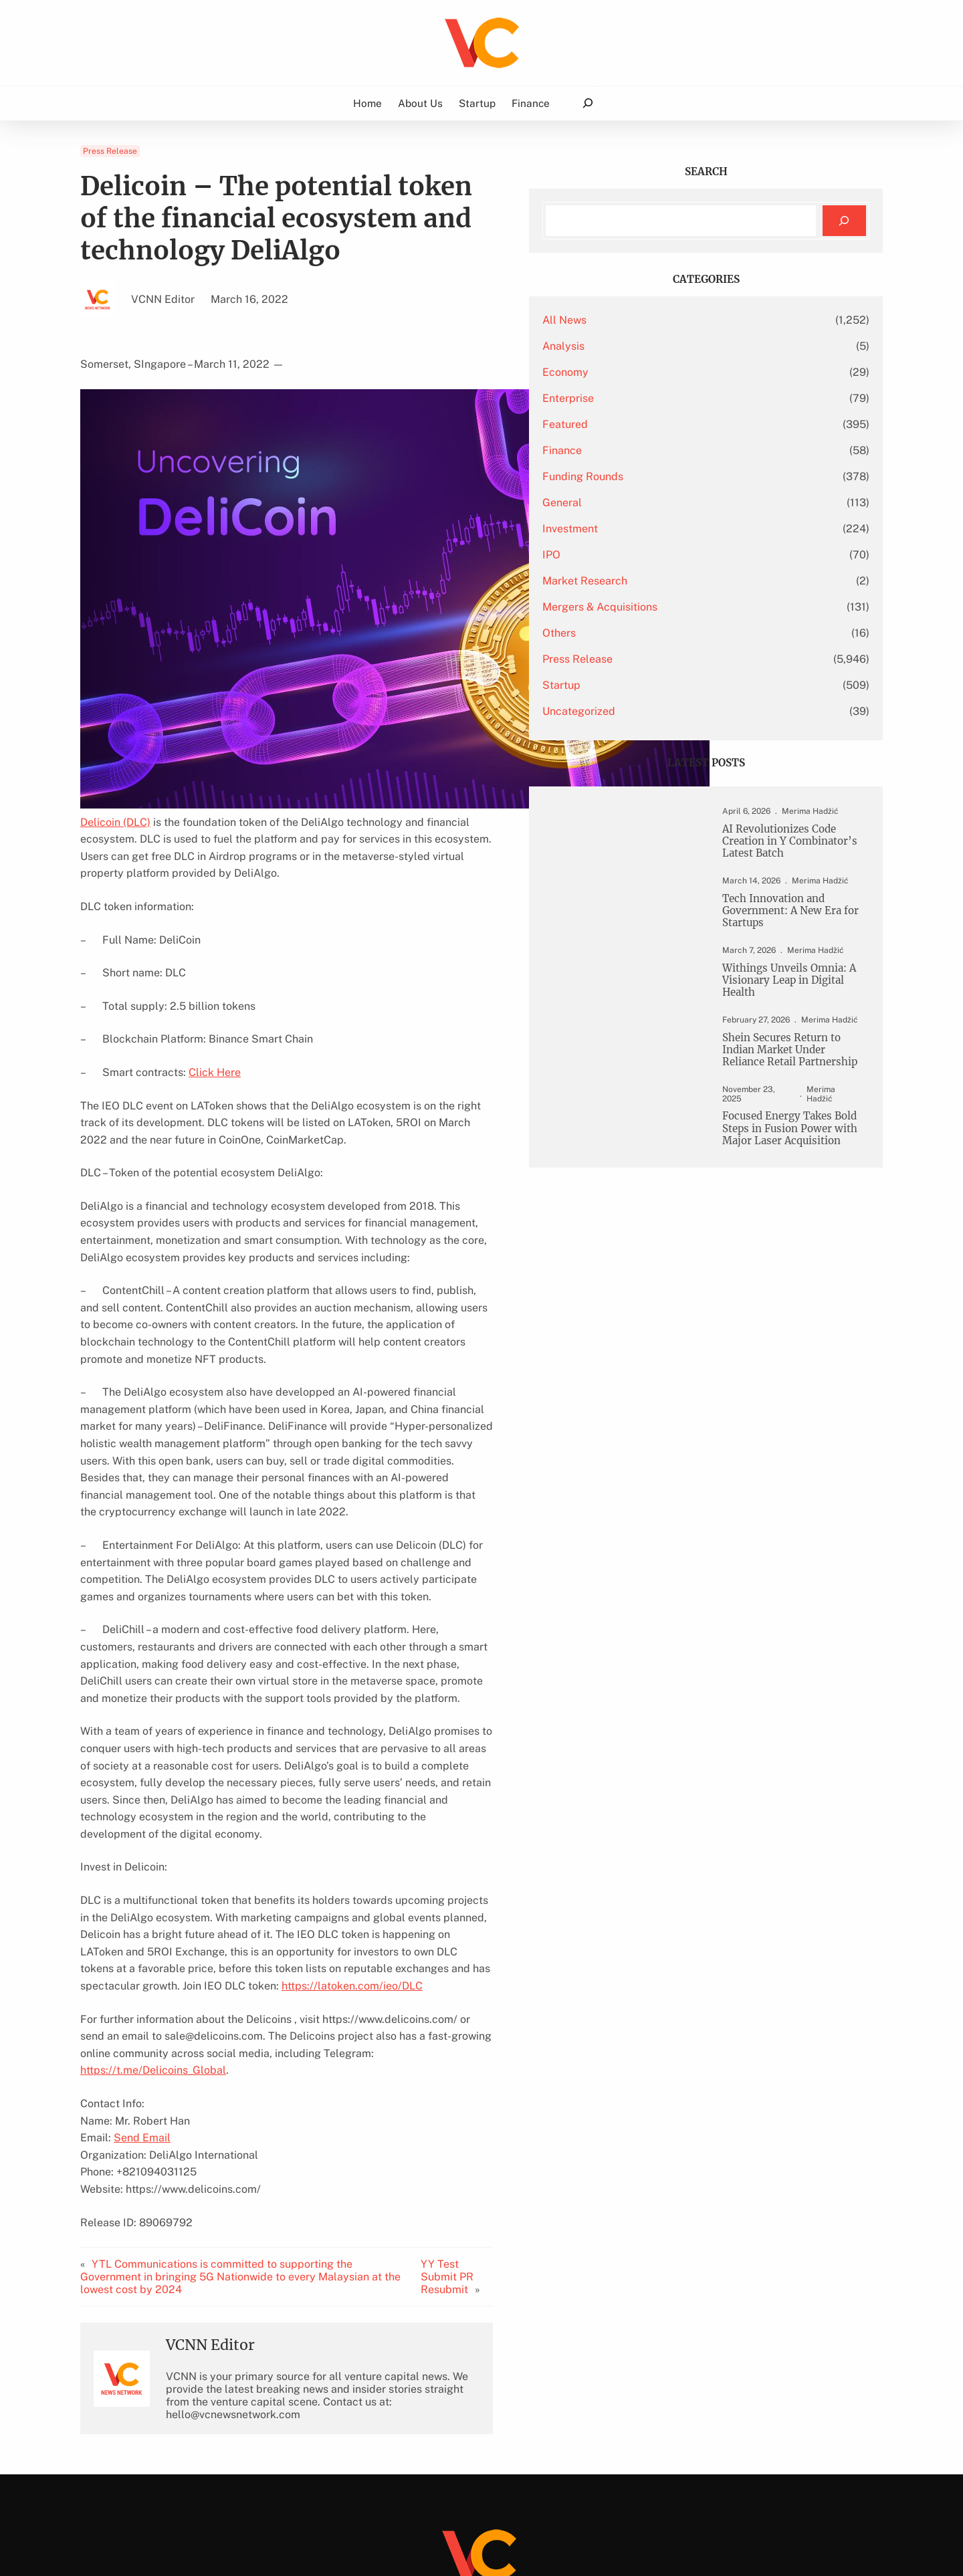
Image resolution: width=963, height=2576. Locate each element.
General (660, 502)
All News (663, 320)
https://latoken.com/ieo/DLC (372, 1882)
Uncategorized (677, 711)
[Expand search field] (587, 103)
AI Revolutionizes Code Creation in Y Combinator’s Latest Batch (787, 850)
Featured (663, 424)
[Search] (844, 221)
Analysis (662, 346)
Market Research (683, 580)
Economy (664, 372)
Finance (660, 450)
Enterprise (666, 398)
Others (657, 633)
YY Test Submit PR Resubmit (539, 2150)
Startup (660, 685)
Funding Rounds (681, 476)
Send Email (142, 2018)
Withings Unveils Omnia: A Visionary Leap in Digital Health (793, 1002)
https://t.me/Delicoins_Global (291, 1950)
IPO (650, 554)
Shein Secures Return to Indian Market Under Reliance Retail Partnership (790, 1082)
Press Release (110, 151)
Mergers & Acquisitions (698, 607)
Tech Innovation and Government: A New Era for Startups (790, 929)
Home (367, 103)
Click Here (215, 1055)
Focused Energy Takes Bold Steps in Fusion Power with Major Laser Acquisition (789, 1177)
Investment (668, 528)
